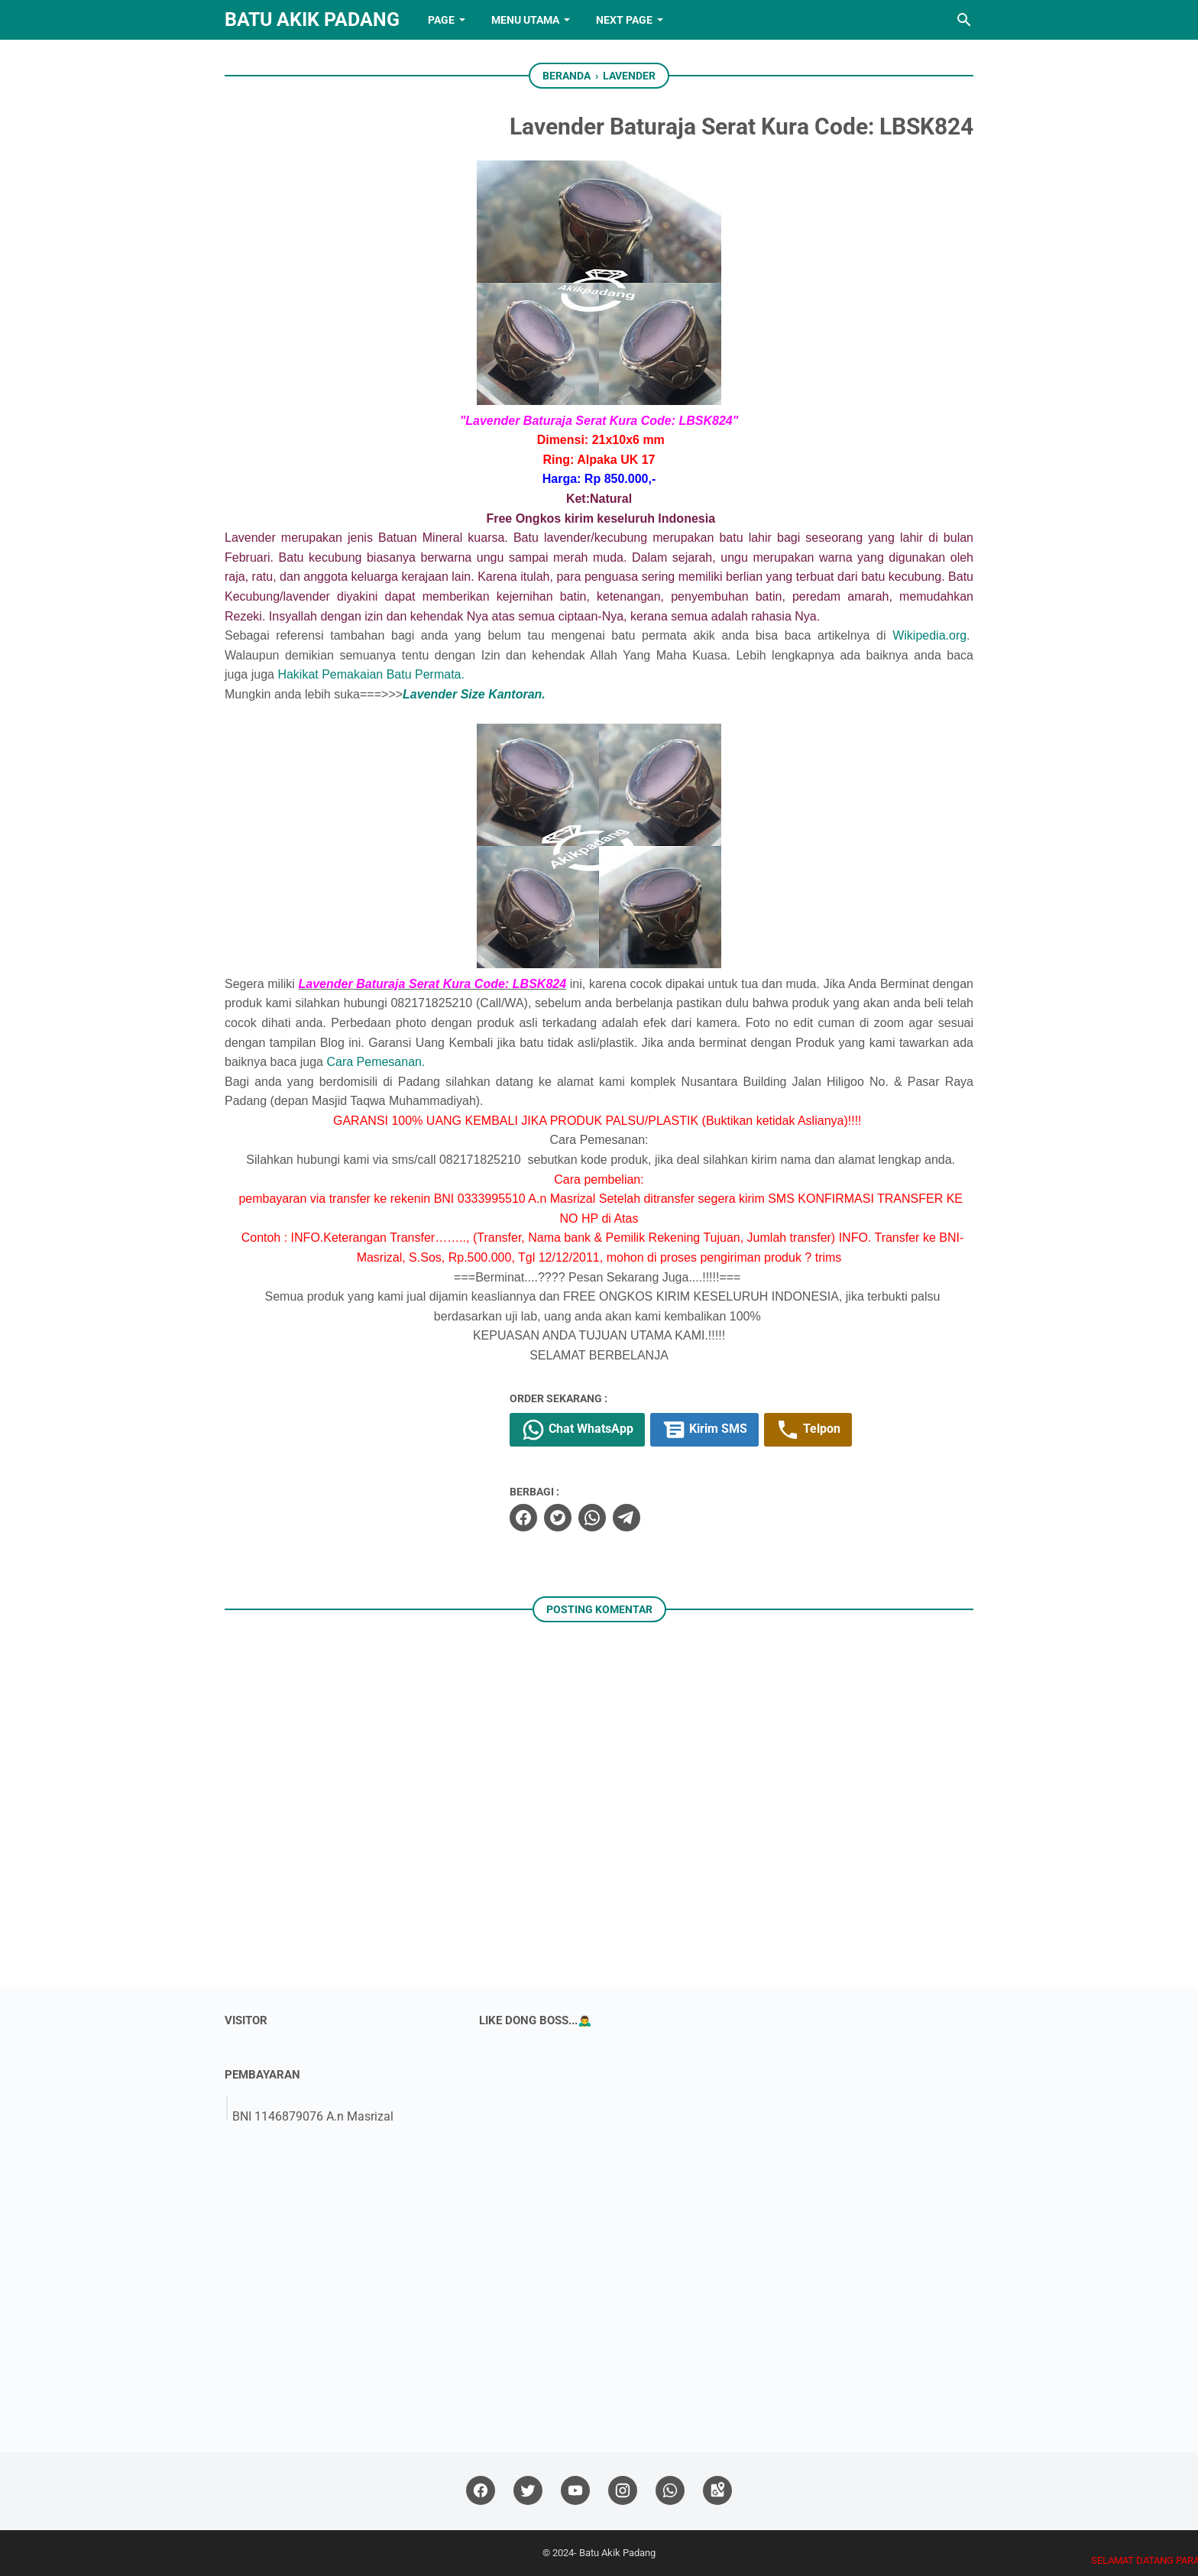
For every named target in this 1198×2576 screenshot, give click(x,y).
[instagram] (622, 2491)
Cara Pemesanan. (375, 1061)
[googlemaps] (717, 2491)
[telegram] (626, 1517)
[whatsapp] (592, 1517)
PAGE (441, 20)
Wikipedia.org (929, 635)
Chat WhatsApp (577, 1430)
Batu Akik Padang (312, 19)
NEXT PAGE (624, 20)
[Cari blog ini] (964, 20)
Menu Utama (525, 20)
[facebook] (523, 1517)
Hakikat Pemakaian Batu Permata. (371, 674)
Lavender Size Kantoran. (474, 694)
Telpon (807, 1430)
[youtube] (575, 2491)
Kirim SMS (704, 1430)
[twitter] (557, 1517)
